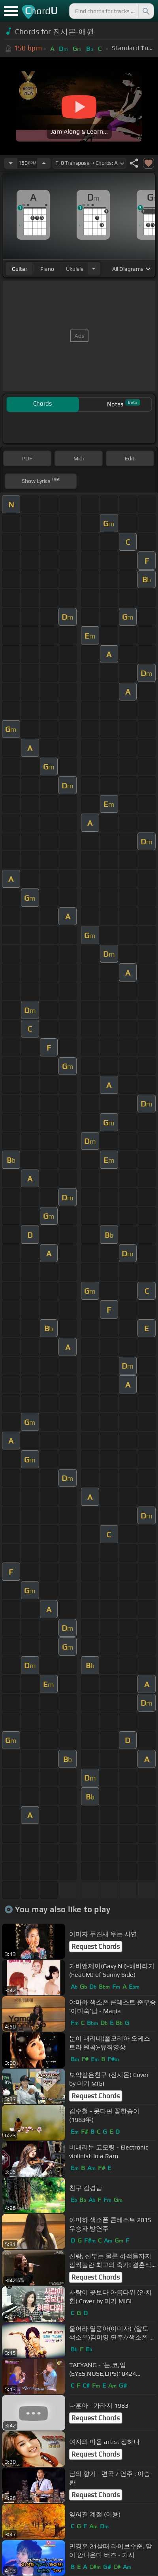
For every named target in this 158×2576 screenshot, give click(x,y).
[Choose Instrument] (94, 269)
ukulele (74, 269)
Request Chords (95, 1946)
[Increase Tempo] (44, 163)
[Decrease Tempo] (10, 163)
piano (47, 269)
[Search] (145, 11)
